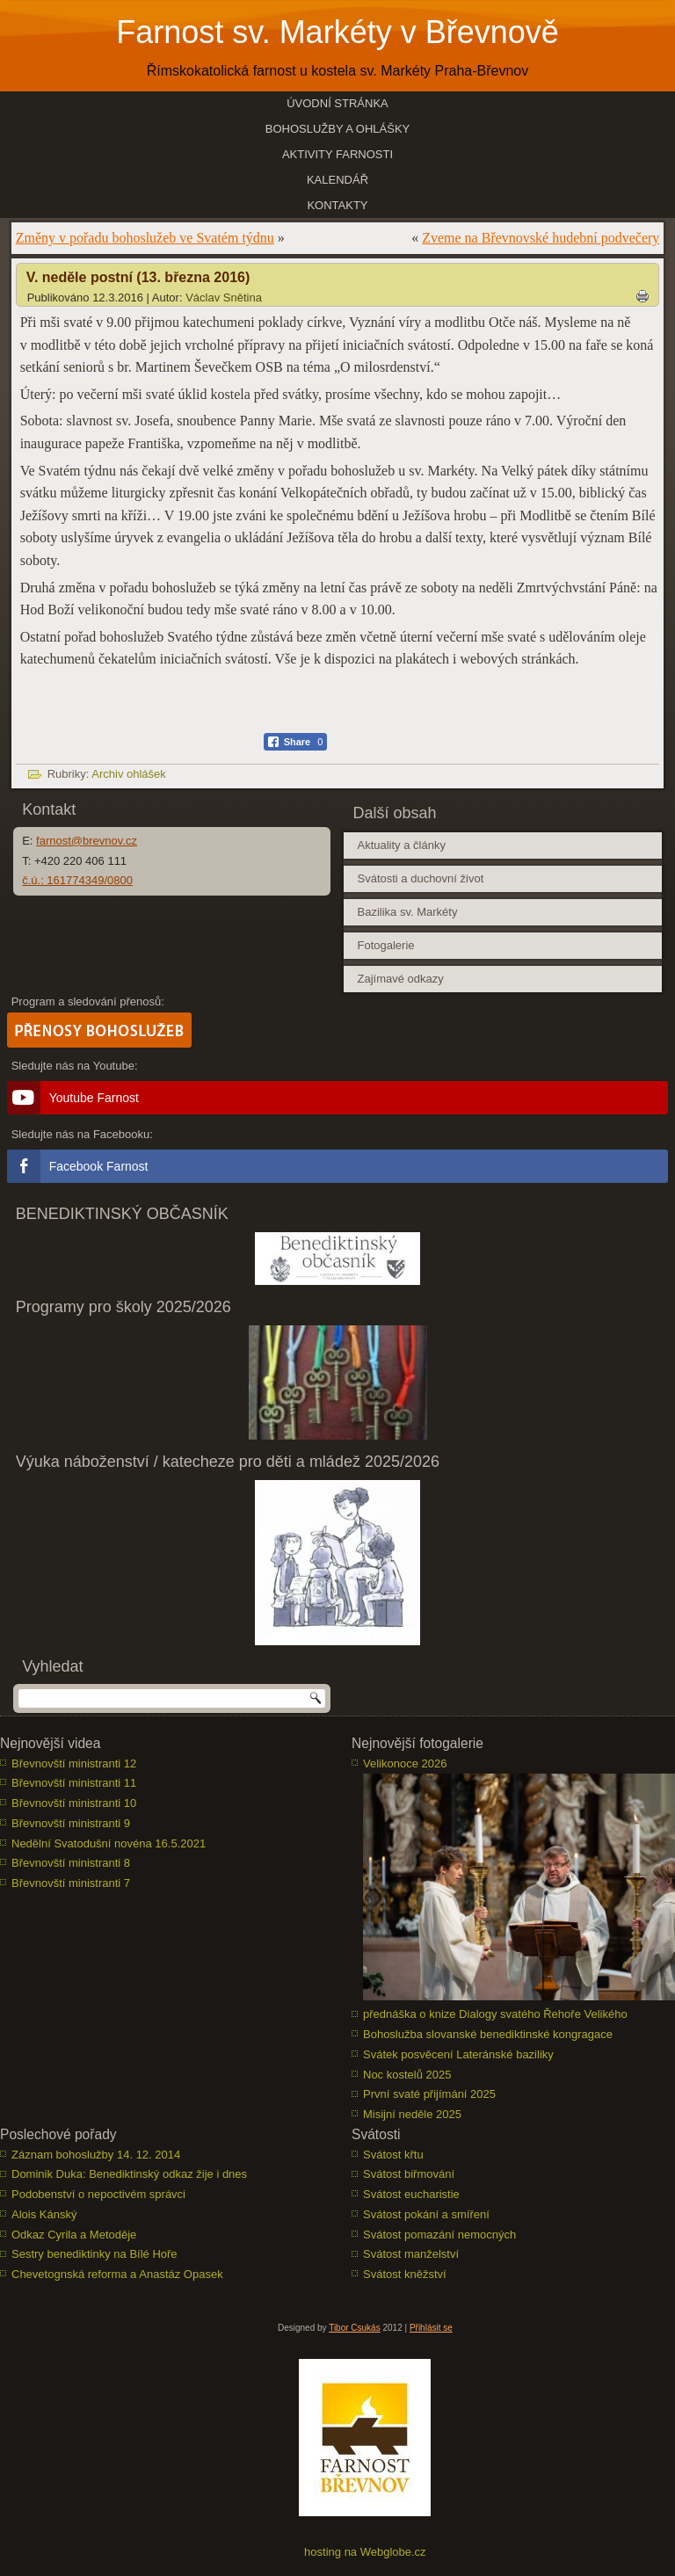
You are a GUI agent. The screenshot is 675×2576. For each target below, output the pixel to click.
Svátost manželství (411, 2253)
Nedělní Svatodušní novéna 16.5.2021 (108, 1843)
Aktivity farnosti (337, 154)
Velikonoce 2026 (404, 1763)
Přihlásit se (431, 2328)
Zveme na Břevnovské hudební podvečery (540, 237)
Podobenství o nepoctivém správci (98, 2194)
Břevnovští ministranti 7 (70, 1883)
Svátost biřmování (408, 2174)
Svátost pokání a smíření (426, 2214)
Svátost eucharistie (411, 2194)
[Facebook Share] (296, 742)
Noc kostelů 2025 (407, 2074)
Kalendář (337, 179)
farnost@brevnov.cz (86, 840)
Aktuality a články (401, 845)
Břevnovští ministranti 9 (70, 1823)
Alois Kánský (43, 2214)
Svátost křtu (393, 2154)
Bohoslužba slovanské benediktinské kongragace (488, 2034)
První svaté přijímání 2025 (429, 2094)
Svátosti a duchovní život (420, 878)
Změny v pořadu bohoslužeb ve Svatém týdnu (145, 237)
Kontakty (337, 205)
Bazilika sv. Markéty (407, 911)
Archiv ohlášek (128, 773)
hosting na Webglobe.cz (365, 2551)
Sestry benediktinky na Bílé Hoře (94, 2253)
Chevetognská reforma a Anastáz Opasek (117, 2274)
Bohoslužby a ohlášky (337, 128)
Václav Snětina (223, 297)
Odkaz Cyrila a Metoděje (73, 2234)
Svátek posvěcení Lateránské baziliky (458, 2054)
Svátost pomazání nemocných (439, 2234)
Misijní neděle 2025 (412, 2114)
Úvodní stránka (337, 103)
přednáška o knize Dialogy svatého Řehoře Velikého (495, 2014)
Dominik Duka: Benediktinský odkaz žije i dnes (129, 2174)
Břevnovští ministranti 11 (73, 1782)
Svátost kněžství (404, 2274)
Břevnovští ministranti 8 (70, 1862)
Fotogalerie (385, 945)
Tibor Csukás (355, 2328)
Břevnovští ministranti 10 (73, 1803)
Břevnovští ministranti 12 (73, 1763)
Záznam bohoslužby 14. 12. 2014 (95, 2154)
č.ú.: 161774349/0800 (77, 880)
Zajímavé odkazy (400, 978)
